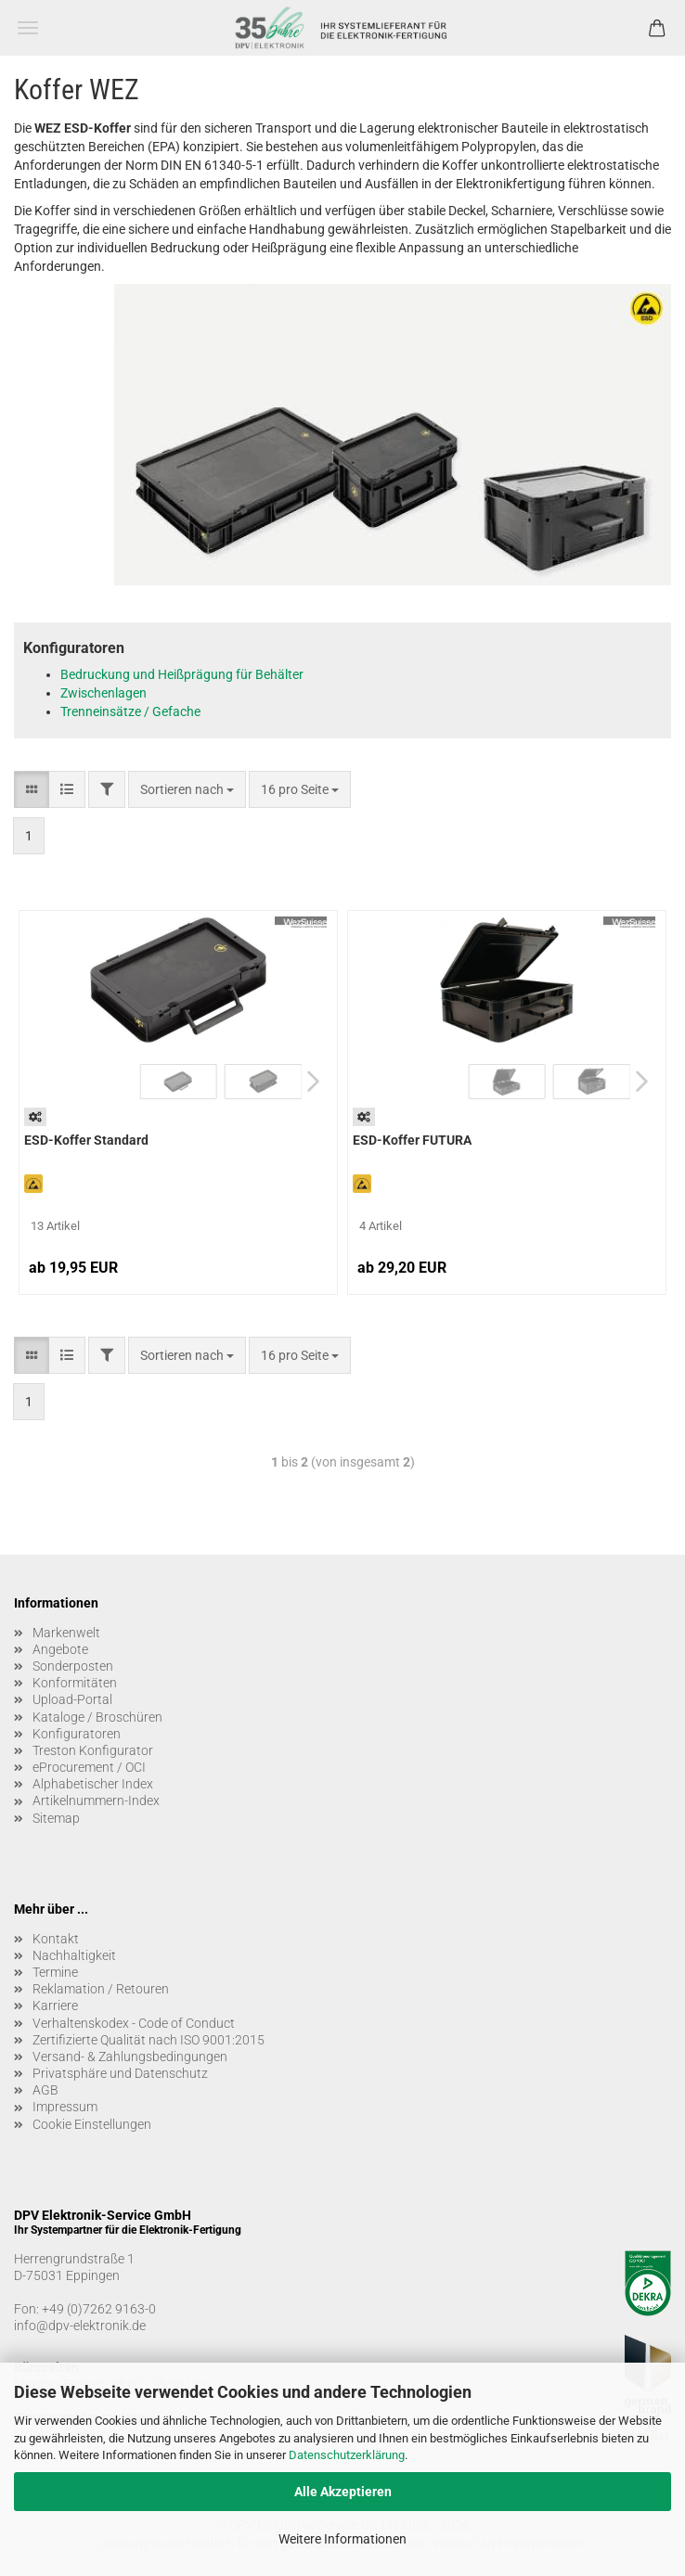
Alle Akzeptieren (343, 2491)
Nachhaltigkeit (74, 1955)
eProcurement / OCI (89, 1767)
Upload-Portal (72, 1699)
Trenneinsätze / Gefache (130, 711)
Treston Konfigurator (92, 1750)
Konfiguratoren (76, 1733)
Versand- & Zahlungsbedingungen (129, 2056)
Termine (55, 1972)
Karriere (55, 2005)
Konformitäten (74, 1682)
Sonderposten (72, 1666)
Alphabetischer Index (92, 1783)
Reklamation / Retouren (100, 1988)
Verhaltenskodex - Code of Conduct (133, 2023)
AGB (45, 2090)
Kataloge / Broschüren (97, 1717)
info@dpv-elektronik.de (80, 2325)
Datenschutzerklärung (347, 2455)
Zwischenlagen (103, 693)
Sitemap (56, 1818)
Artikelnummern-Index (96, 1800)
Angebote (60, 1649)
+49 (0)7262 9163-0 (99, 2308)
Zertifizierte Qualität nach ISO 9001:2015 (148, 2039)
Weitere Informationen (342, 2538)
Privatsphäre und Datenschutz (120, 2073)
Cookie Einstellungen (91, 2124)
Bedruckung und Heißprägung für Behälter (182, 674)
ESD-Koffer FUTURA (412, 1140)
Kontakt (55, 1938)
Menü (28, 28)
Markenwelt (66, 1632)
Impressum (64, 2106)
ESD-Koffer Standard (86, 1140)
